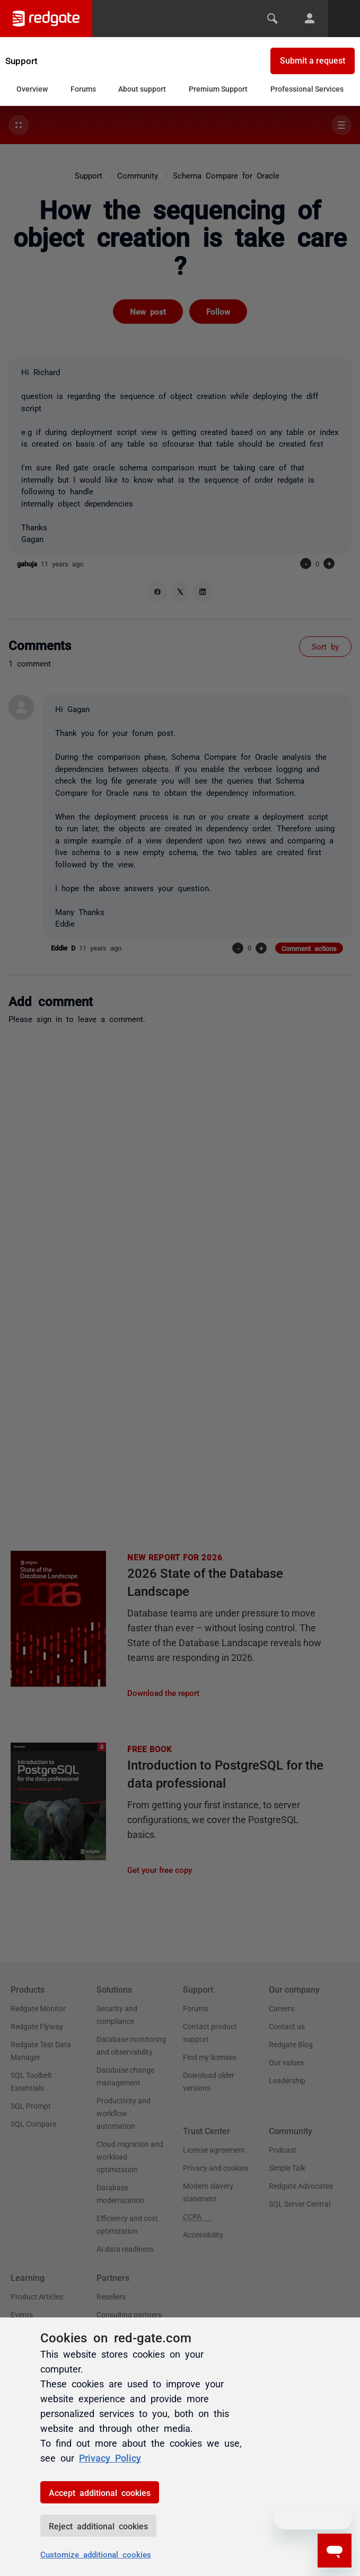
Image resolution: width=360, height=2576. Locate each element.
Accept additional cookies (100, 2492)
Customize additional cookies (95, 2554)
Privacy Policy (110, 2457)
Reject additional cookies (98, 2525)
